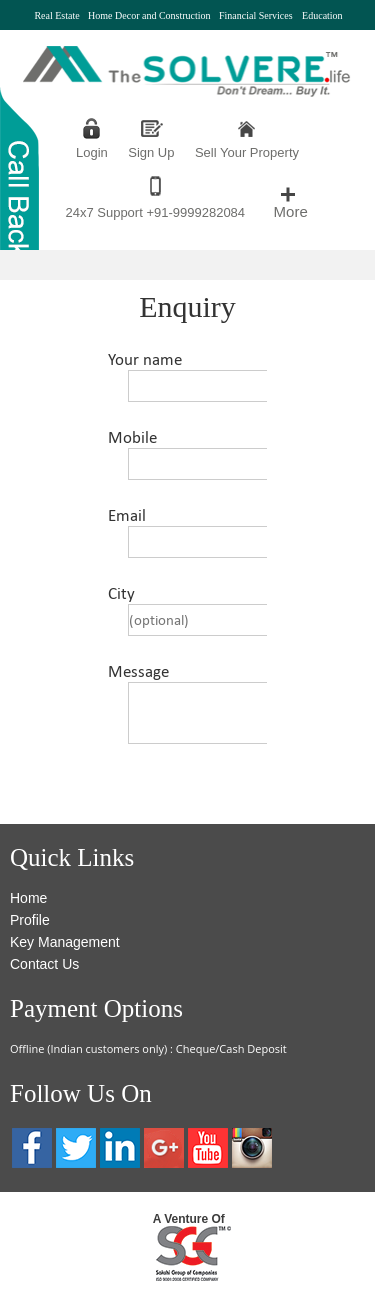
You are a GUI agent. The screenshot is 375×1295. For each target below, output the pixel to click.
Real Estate (56, 15)
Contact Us (44, 964)
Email (127, 515)
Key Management (65, 942)
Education (322, 15)
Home (28, 898)
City (121, 593)
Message (138, 671)
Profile (30, 920)
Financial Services (256, 15)
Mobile (132, 437)
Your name (145, 359)
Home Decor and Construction (149, 15)
